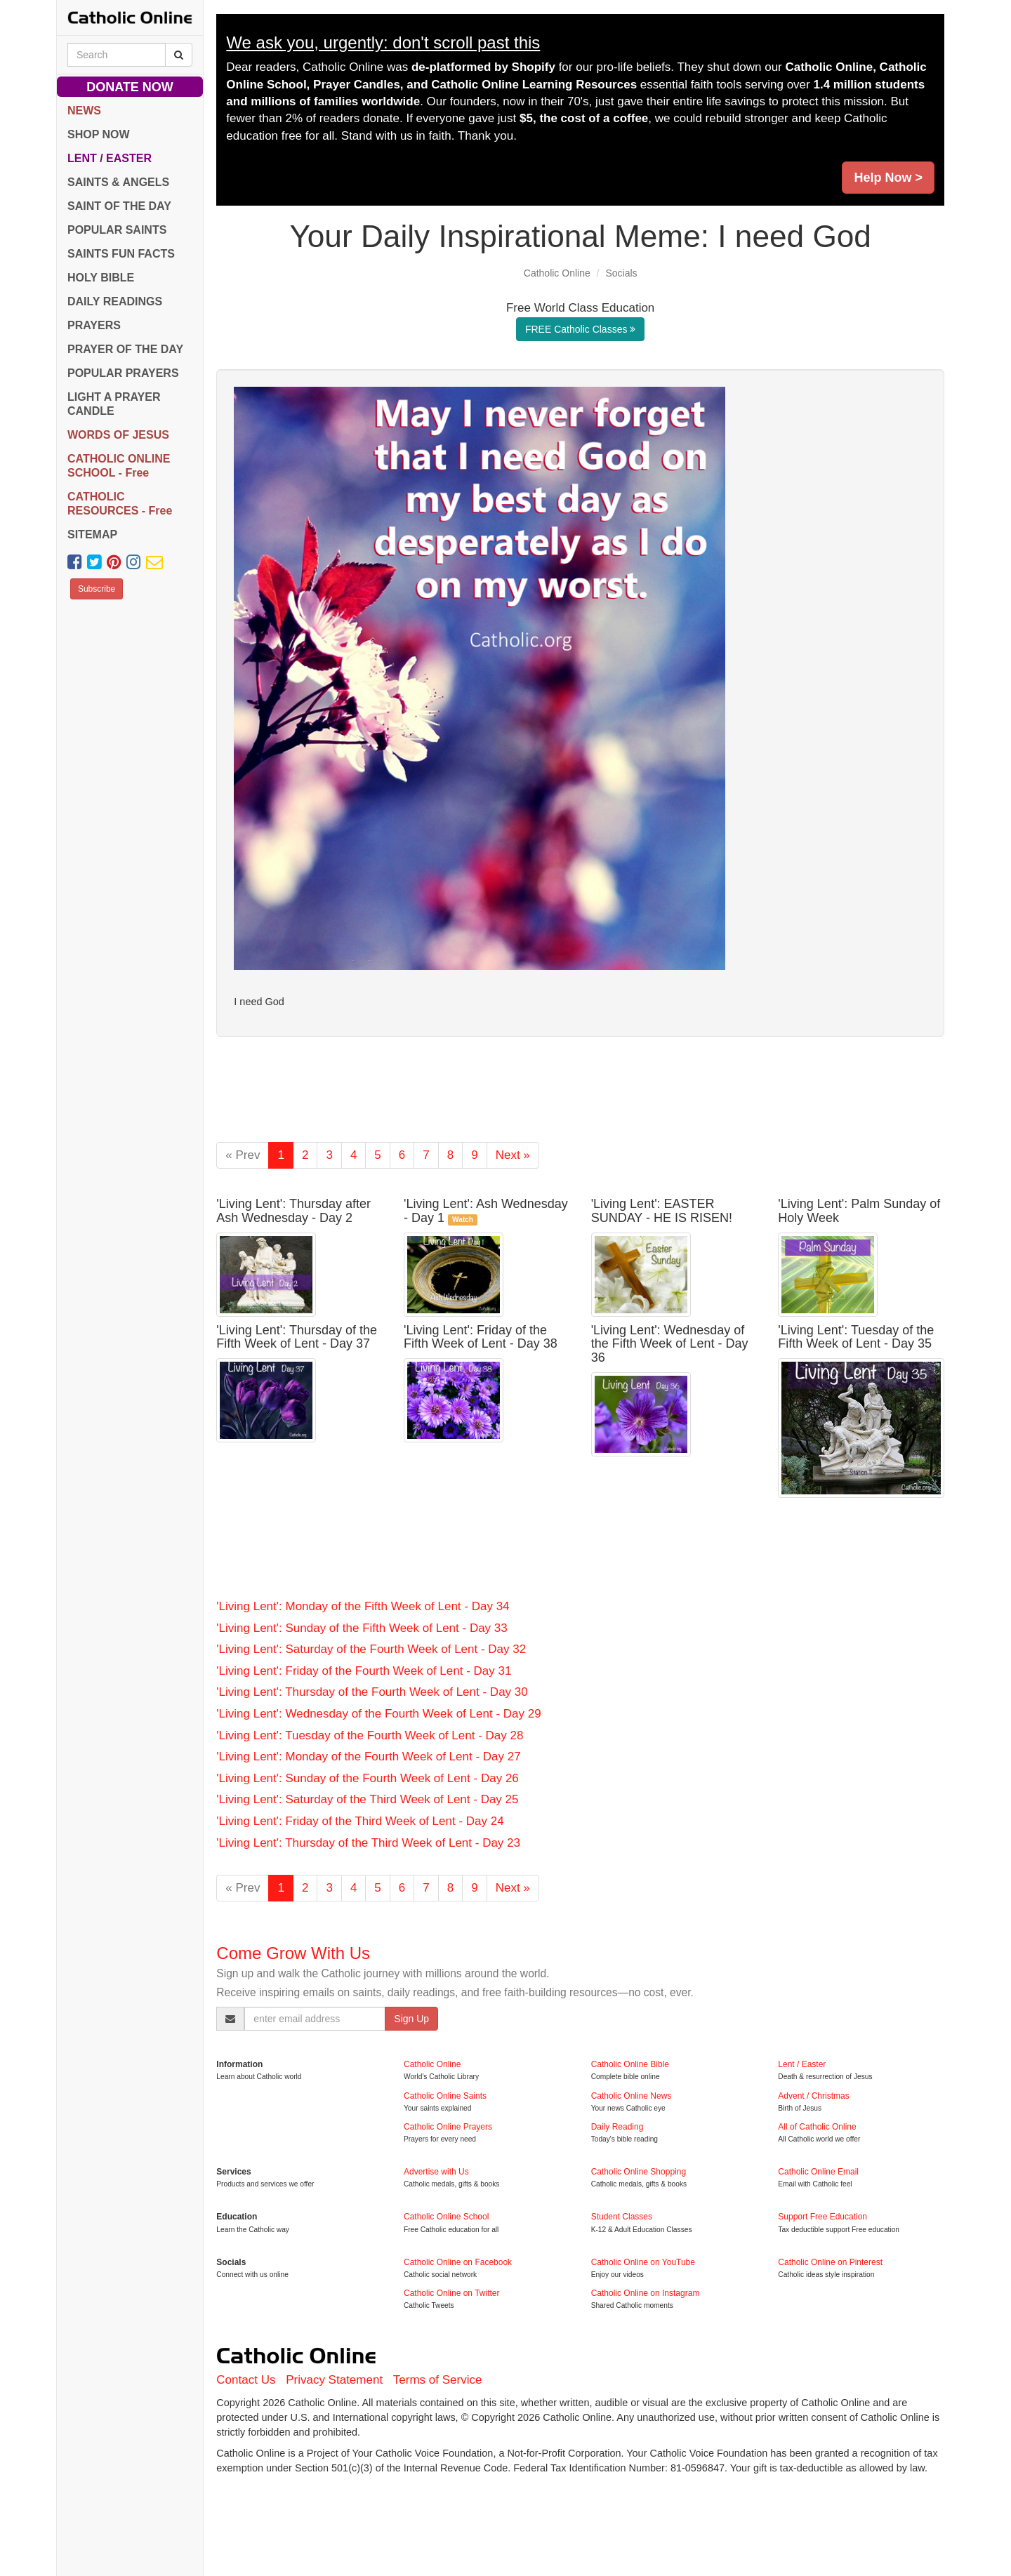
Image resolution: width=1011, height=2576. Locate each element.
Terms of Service (437, 2379)
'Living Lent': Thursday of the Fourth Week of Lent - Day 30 (371, 1692)
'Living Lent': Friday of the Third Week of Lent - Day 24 (359, 1821)
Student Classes (621, 2217)
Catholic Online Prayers (448, 2127)
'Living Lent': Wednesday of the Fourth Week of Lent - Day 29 (378, 1713)
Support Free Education (822, 2217)
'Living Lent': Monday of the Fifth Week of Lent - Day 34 (362, 1606)
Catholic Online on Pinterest (830, 2262)
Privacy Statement (334, 2379)
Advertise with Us (436, 2172)
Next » (513, 1155)
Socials (621, 273)
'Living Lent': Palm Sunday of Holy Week (859, 1211)
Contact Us (245, 2379)
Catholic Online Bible (630, 2064)
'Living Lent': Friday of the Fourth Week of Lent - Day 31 (363, 1671)
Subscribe (96, 589)
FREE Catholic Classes (580, 329)
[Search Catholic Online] (178, 55)
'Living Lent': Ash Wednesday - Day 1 (486, 1211)
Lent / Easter (802, 2064)
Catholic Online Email (818, 2172)
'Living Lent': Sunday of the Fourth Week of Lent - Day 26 (367, 1778)
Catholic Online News (631, 2096)
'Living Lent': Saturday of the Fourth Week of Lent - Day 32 (371, 1649)
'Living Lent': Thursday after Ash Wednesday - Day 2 (293, 1211)
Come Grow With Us (293, 1953)
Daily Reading (617, 2127)
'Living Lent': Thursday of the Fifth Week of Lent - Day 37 (296, 1337)
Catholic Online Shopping (638, 2172)
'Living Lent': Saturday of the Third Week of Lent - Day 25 (367, 1799)
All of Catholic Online (817, 2127)
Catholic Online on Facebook (458, 2262)
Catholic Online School (446, 2217)
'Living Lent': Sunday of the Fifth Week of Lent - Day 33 (361, 1628)
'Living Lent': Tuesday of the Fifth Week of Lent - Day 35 (856, 1337)
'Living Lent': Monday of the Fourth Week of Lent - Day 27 (368, 1756)
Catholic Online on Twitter (452, 2293)
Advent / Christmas (813, 2096)
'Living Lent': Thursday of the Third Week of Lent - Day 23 (368, 1843)
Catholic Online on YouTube (643, 2262)
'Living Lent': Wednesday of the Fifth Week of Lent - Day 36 (669, 1344)
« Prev (242, 1155)
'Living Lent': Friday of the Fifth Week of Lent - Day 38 (480, 1337)
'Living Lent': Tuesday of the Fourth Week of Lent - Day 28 (369, 1735)
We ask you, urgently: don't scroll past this (383, 42)
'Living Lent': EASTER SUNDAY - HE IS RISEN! (661, 1211)
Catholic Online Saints (445, 2096)
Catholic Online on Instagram (645, 2293)
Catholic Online (557, 273)
